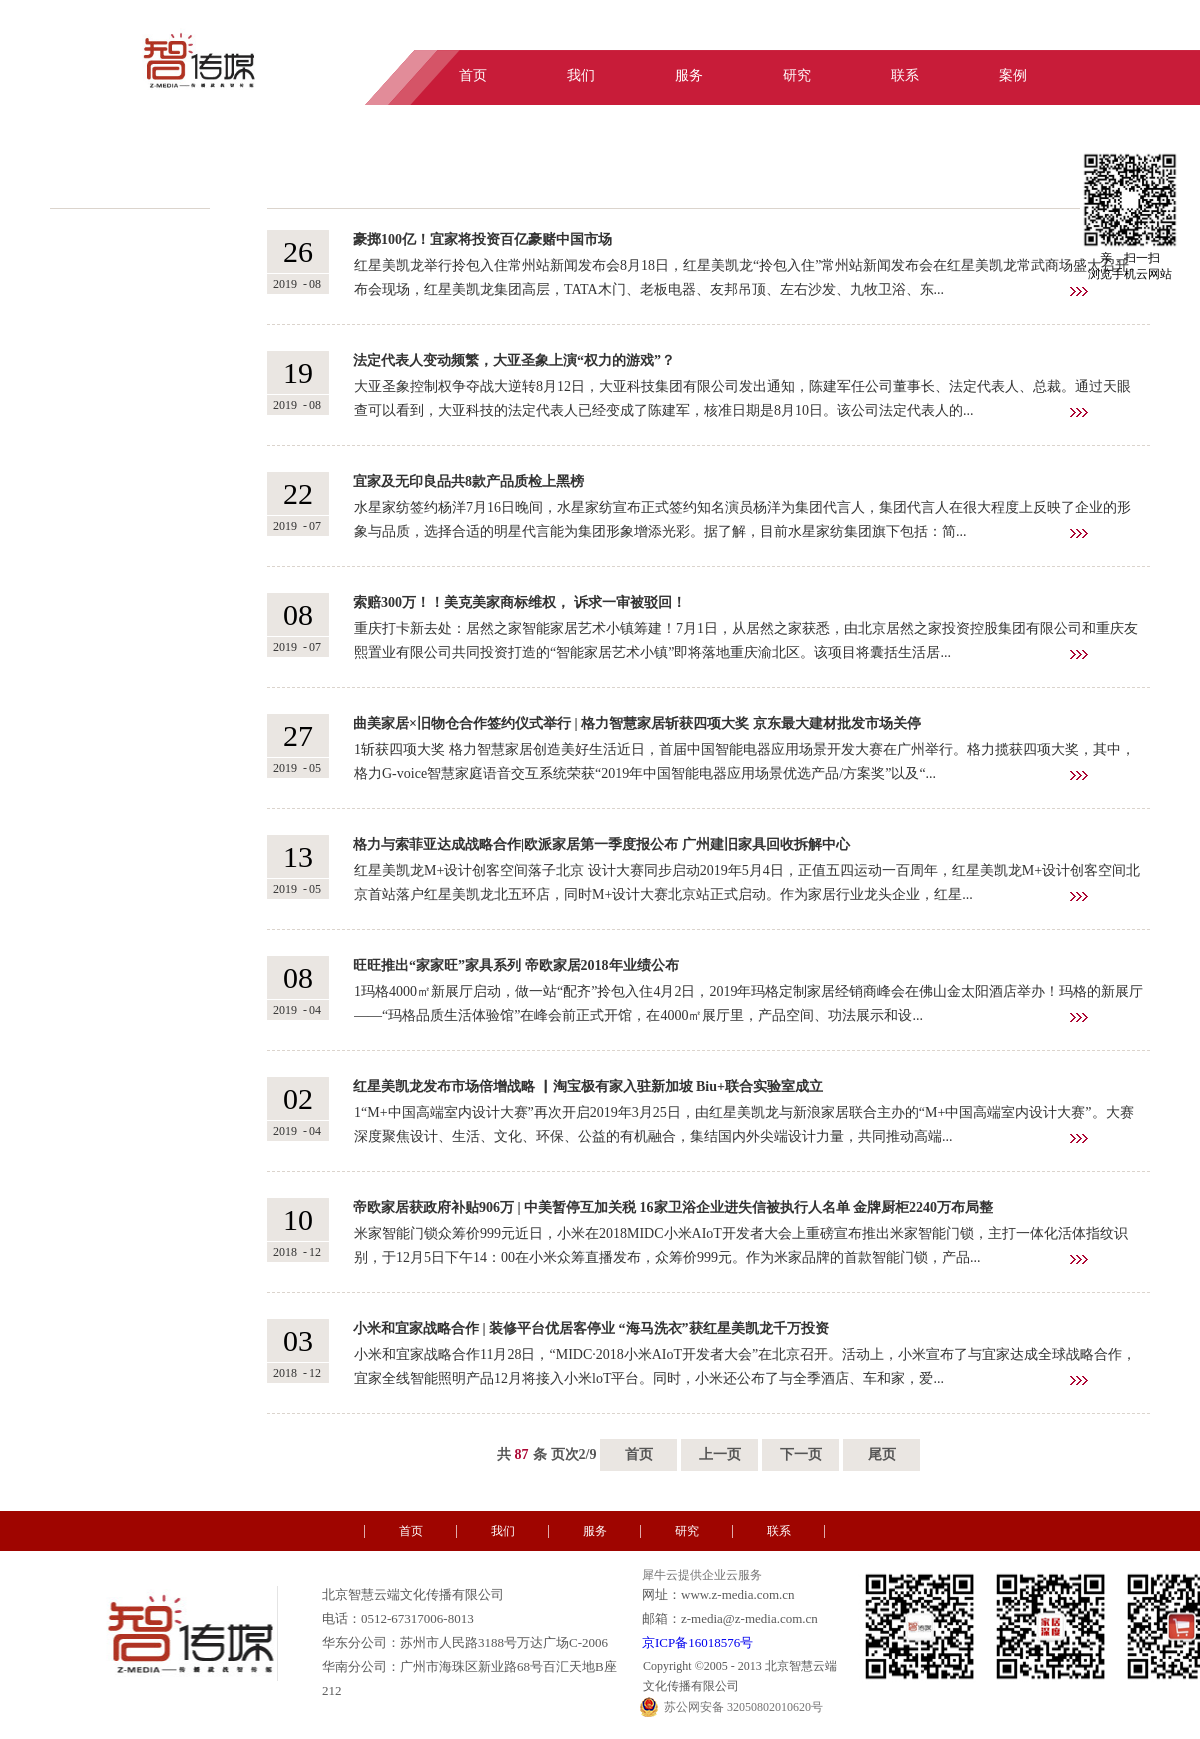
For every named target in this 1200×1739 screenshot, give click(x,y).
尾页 (882, 1454)
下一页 (801, 1454)
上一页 (720, 1454)
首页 (639, 1454)
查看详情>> (1079, 291)
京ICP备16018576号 (697, 1642)
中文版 (1072, 33)
